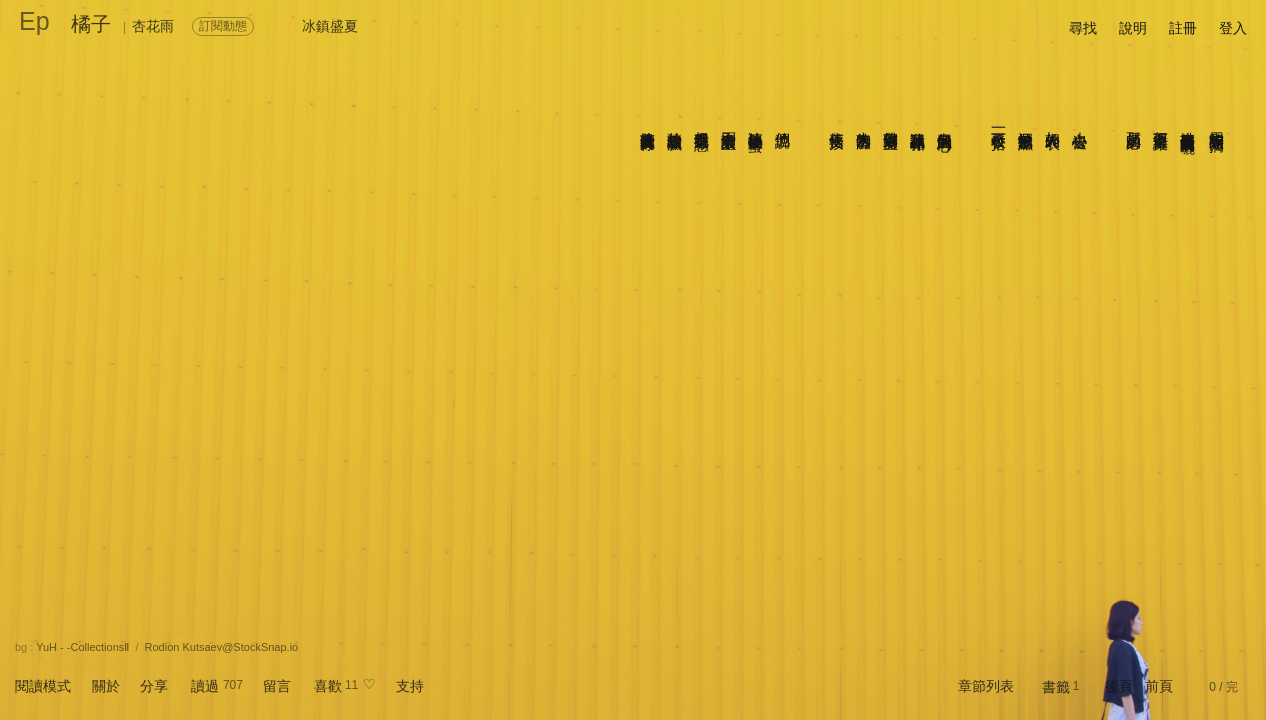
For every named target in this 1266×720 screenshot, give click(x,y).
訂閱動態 (223, 26)
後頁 (1119, 686)
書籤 (1056, 687)
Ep (34, 21)
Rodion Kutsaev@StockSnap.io (222, 647)
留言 (277, 686)
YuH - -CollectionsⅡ (82, 647)
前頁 (1159, 686)
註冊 (1183, 28)
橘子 (91, 24)
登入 (1233, 28)
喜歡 (328, 686)
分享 (154, 686)
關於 (106, 686)
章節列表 (986, 686)
